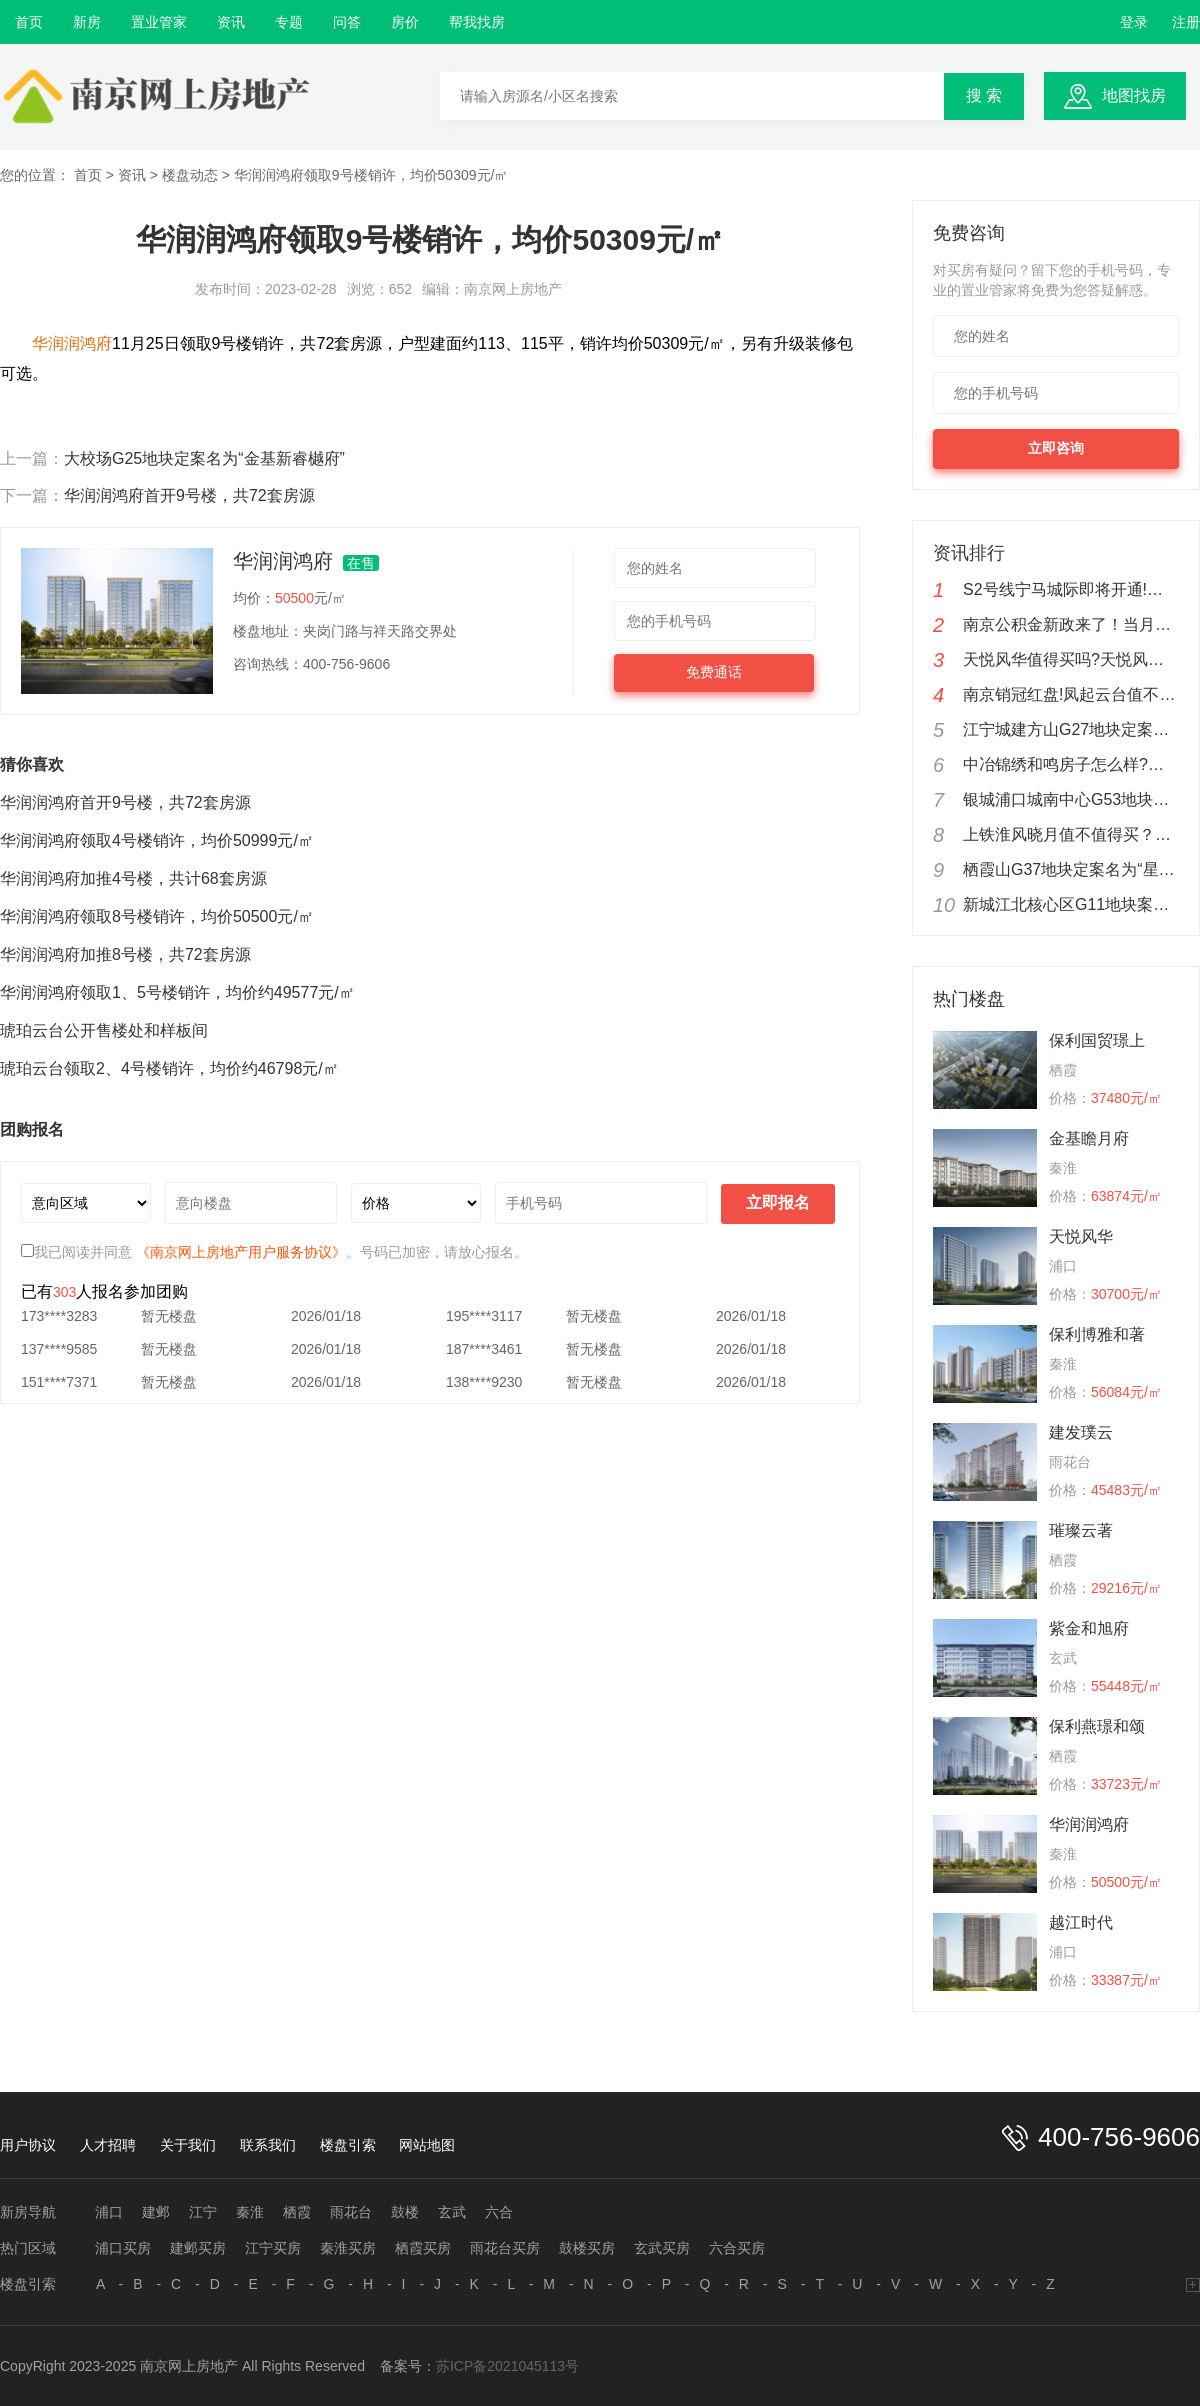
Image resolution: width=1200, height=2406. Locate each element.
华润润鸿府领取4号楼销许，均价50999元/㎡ (157, 840)
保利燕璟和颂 (1097, 1726)
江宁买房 (273, 2248)
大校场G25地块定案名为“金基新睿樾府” (204, 458)
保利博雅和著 (1097, 1334)
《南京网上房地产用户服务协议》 (241, 1252)
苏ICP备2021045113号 (507, 2366)
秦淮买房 (348, 2248)
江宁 (203, 2212)
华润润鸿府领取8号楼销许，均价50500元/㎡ (157, 916)
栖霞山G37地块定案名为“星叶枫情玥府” (1071, 869)
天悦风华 (1081, 1236)
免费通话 (714, 672)
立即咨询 (1056, 448)
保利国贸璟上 (1097, 1040)
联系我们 (268, 2145)
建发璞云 (1081, 1432)
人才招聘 (108, 2145)
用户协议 (28, 2145)
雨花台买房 (505, 2248)
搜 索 (984, 95)
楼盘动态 (190, 175)
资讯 (231, 22)
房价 (405, 22)
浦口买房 (123, 2248)
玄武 (452, 2212)
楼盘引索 (348, 2145)
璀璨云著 (1081, 1530)
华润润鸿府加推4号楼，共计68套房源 (133, 878)
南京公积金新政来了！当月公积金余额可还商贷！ (1071, 624)
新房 (87, 22)
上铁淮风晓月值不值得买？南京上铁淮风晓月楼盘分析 (1071, 834)
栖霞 (297, 2212)
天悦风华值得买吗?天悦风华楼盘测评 (1071, 659)
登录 (1134, 22)
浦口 (109, 2212)
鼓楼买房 (587, 2248)
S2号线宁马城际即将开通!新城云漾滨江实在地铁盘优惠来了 (1071, 589)
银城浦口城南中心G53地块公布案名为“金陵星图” (1071, 799)
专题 (289, 22)
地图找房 (1134, 95)
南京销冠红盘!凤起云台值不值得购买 (1071, 694)
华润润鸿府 (1089, 1824)
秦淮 (250, 2212)
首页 (29, 22)
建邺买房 (198, 2248)
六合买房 (737, 2248)
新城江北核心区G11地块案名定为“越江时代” (1071, 904)
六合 (499, 2212)
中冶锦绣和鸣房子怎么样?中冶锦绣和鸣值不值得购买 (1071, 764)
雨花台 (351, 2212)
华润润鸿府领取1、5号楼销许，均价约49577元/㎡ (177, 992)
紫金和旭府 (1089, 1628)
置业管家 (159, 22)
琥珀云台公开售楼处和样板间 (104, 1030)
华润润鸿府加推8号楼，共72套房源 (125, 954)
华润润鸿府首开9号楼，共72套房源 (189, 495)
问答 (347, 22)
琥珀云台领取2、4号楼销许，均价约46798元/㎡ (169, 1068)
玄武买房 (662, 2248)
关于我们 (188, 2145)
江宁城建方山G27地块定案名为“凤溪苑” (1071, 729)
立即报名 (778, 1202)
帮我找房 (477, 22)
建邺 (156, 2212)
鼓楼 (405, 2212)
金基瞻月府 (1089, 1138)
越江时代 (1081, 1922)
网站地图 (427, 2145)
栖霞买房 (423, 2248)
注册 (1186, 22)
